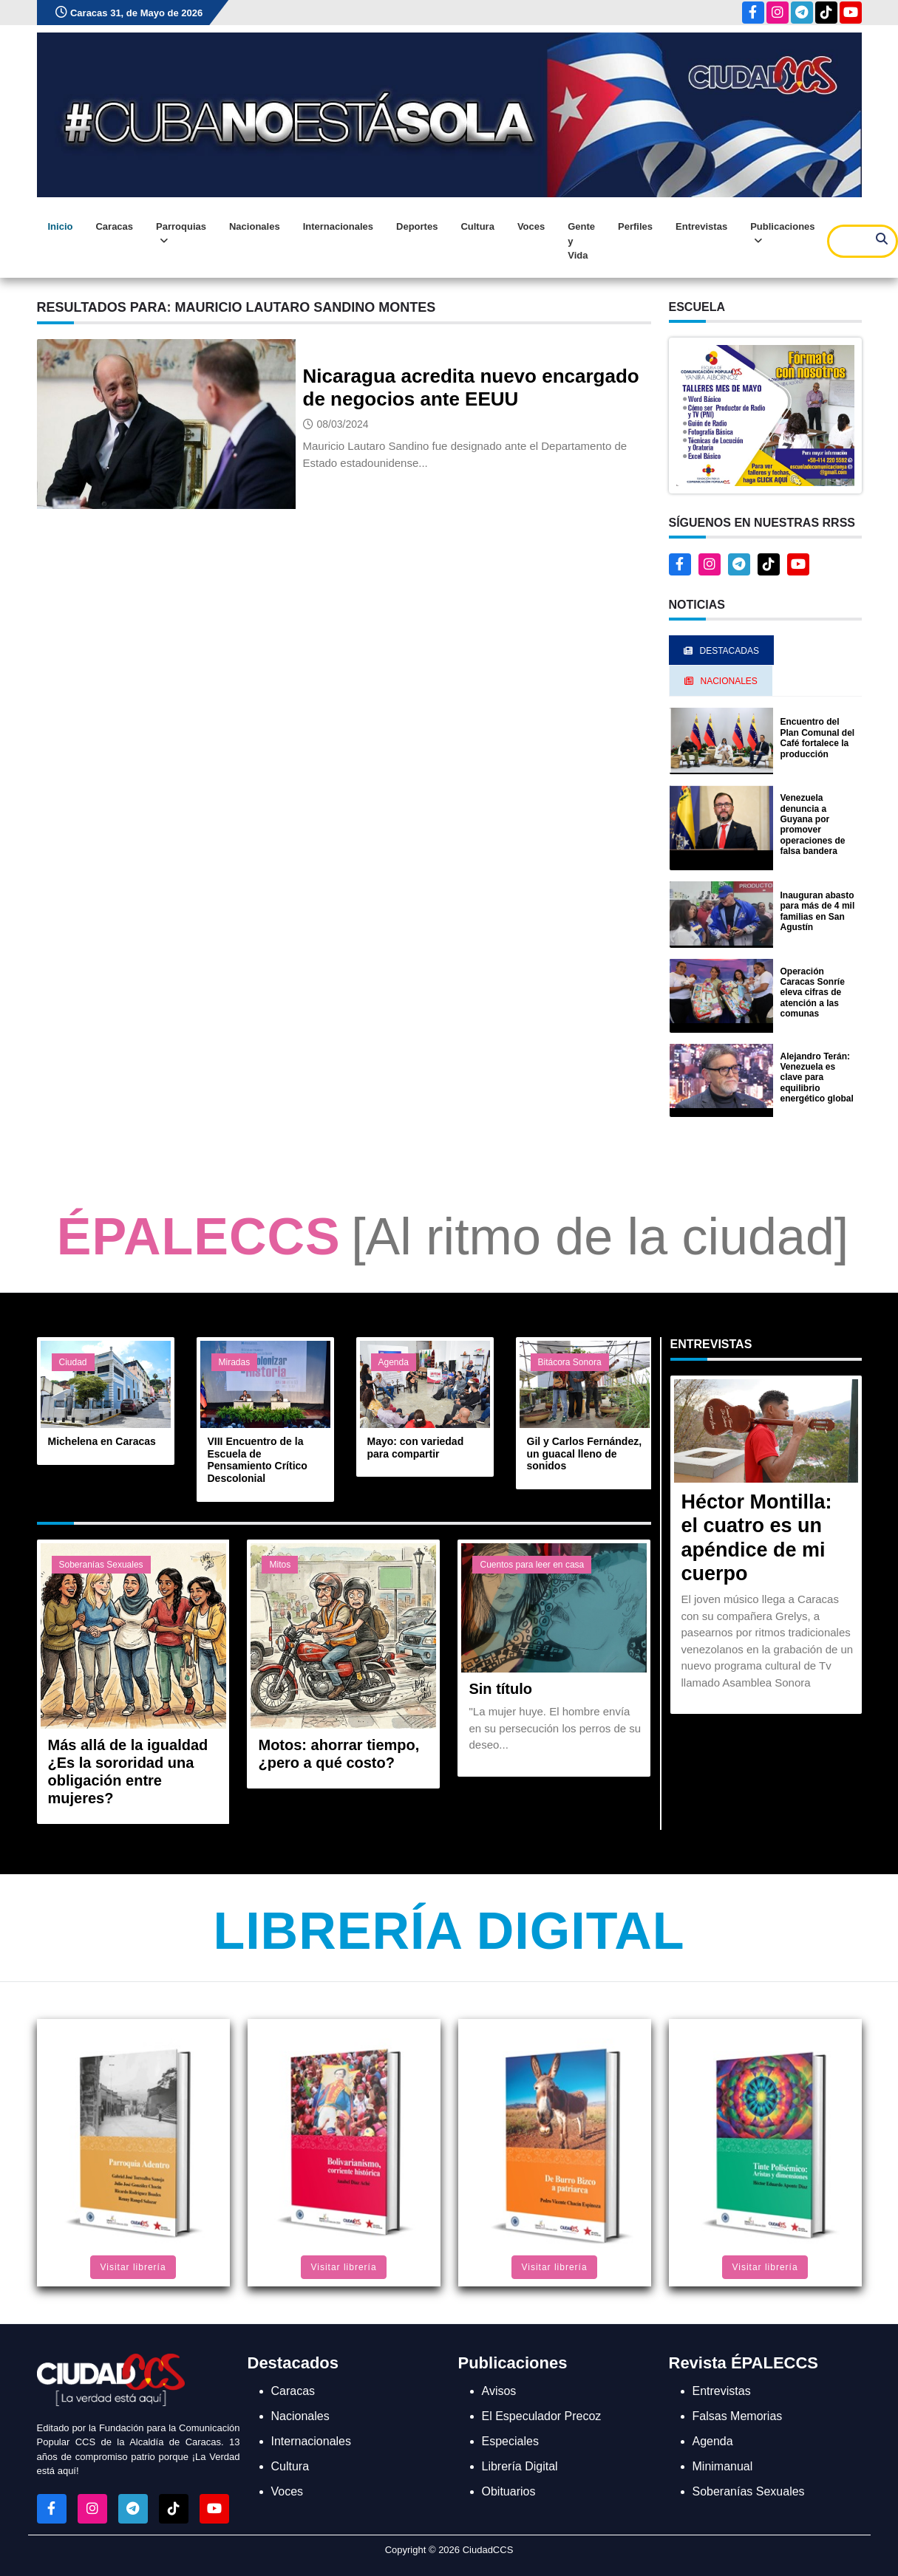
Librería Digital (448, 1931)
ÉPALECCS (199, 1236)
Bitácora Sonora (570, 1362)
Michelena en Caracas (102, 1441)
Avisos (499, 2391)
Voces (531, 226)
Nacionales (254, 226)
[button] (765, 415)
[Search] (862, 241)
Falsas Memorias (738, 2416)
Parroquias (181, 234)
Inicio (60, 226)
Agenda (393, 1362)
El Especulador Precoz (542, 2416)
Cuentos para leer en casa (532, 1564)
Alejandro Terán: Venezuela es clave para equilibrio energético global (817, 1077)
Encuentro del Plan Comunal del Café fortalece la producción (817, 738)
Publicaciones (782, 234)
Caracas (114, 226)
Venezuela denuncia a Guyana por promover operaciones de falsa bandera (813, 824)
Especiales (510, 2441)
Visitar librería (133, 2267)
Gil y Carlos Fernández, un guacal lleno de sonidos (584, 1453)
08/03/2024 (343, 424)
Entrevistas (701, 226)
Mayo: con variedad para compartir (415, 1447)
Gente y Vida (581, 241)
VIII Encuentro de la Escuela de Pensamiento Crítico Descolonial (257, 1459)
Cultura (477, 226)
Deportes (417, 226)
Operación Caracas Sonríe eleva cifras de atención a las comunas (812, 992)
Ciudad (73, 1362)
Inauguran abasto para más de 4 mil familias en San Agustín (817, 911)
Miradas (235, 1362)
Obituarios (509, 2491)
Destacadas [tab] (721, 651)
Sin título (500, 1689)
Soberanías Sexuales (101, 1564)
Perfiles (635, 226)
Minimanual (723, 2466)
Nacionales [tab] (721, 681)
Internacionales (338, 226)
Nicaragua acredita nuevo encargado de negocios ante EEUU (471, 387)
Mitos (279, 1564)
